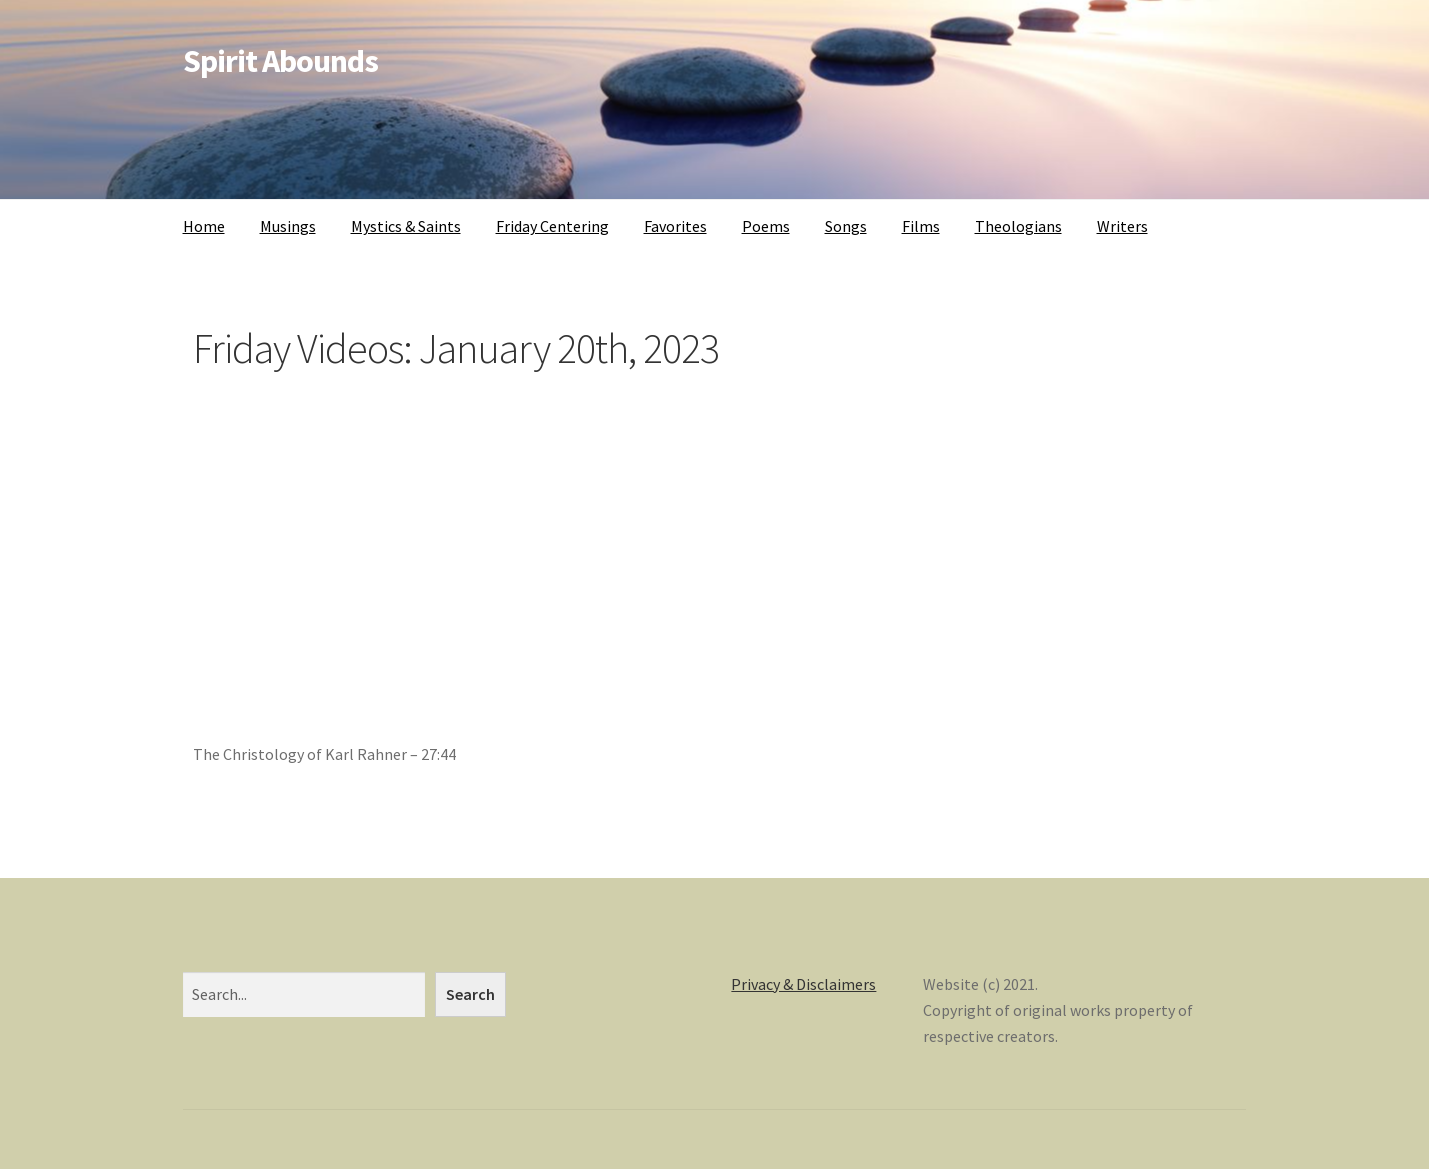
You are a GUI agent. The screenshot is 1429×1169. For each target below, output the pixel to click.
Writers (1122, 226)
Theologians (1018, 226)
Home (204, 226)
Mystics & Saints (406, 226)
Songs (846, 226)
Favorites (675, 226)
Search (470, 994)
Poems (766, 226)
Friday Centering (552, 226)
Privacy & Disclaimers (803, 984)
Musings (288, 226)
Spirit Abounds (280, 61)
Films (921, 226)
